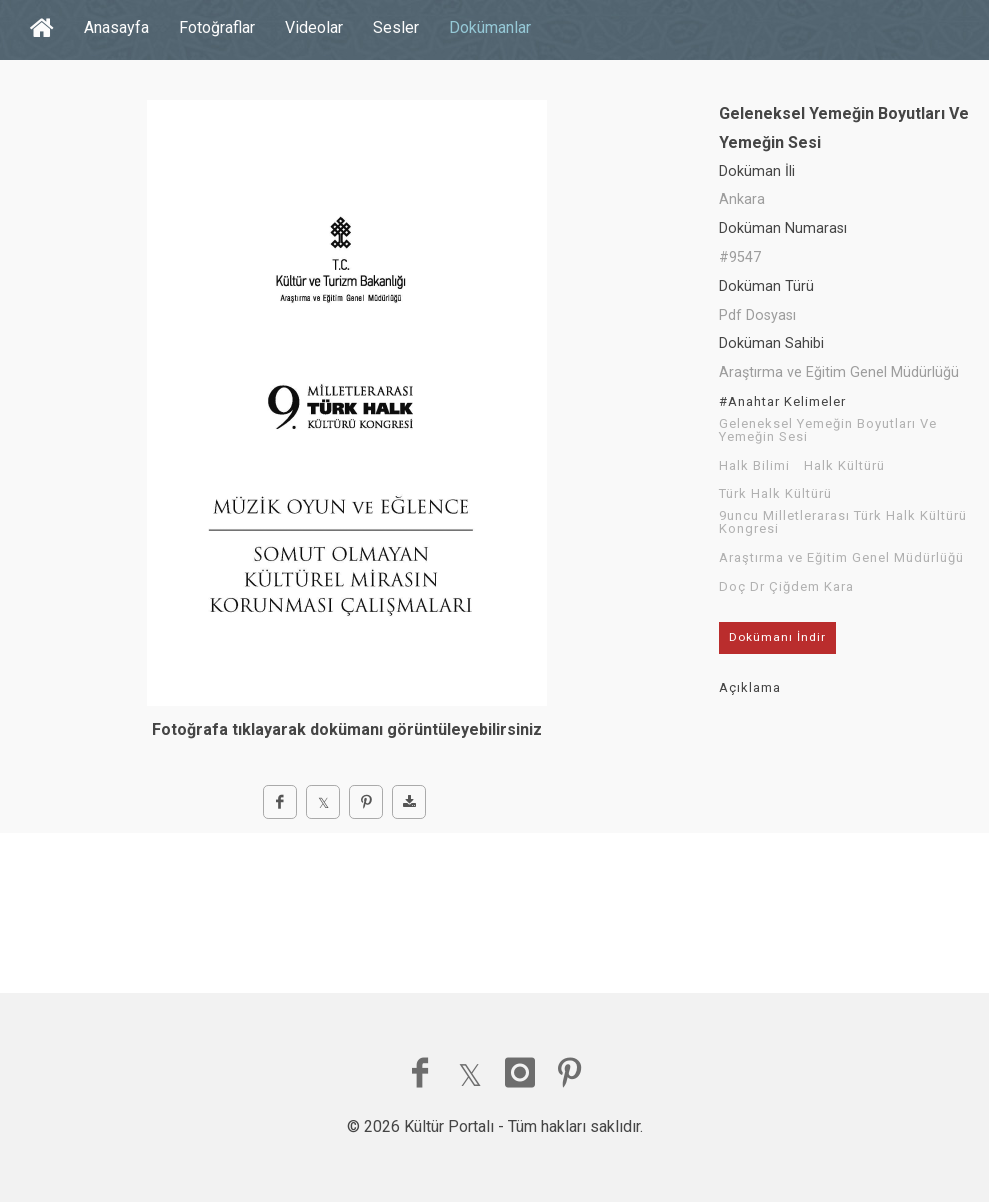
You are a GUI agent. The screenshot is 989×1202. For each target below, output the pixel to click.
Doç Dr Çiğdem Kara (786, 587)
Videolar (314, 27)
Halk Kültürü (844, 466)
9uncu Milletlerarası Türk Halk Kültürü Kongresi (843, 522)
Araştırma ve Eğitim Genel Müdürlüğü (841, 558)
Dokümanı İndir (777, 637)
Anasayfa (116, 27)
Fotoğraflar (217, 27)
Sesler (396, 27)
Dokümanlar (490, 27)
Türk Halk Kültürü (775, 494)
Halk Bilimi (754, 466)
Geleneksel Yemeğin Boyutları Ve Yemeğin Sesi (828, 430)
